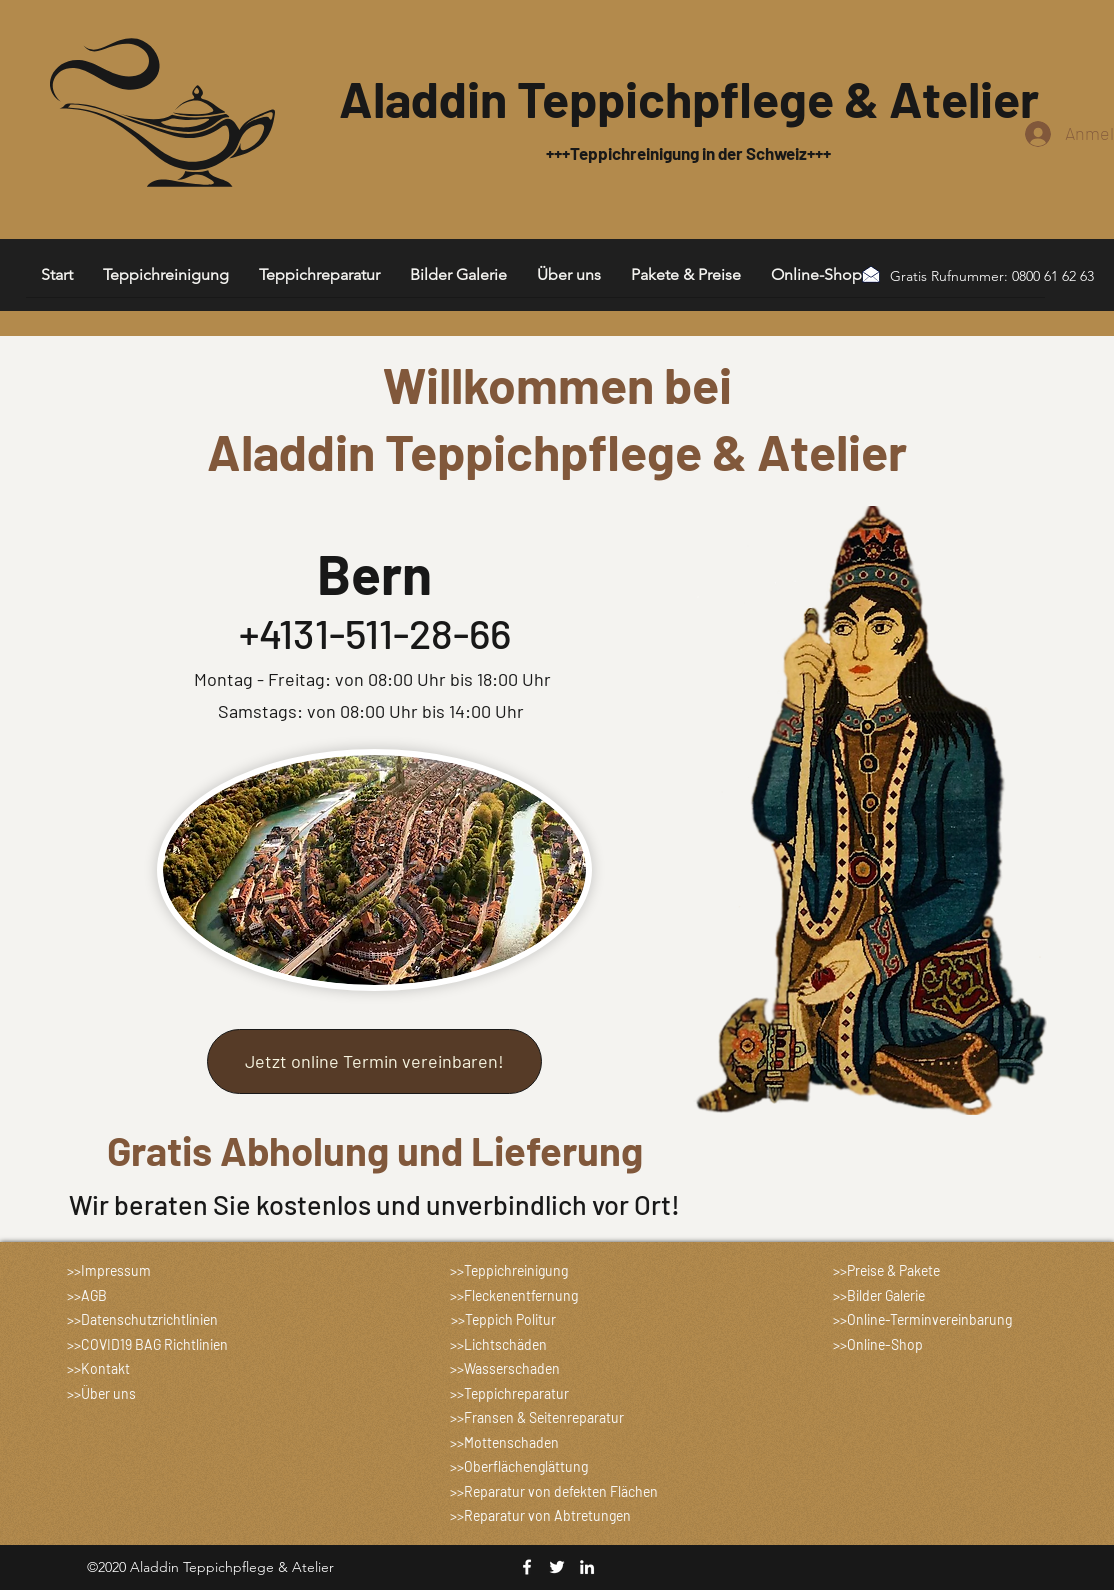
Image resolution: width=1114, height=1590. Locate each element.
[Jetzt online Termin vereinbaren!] (374, 1061)
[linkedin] (587, 1567)
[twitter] (557, 1567)
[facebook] (527, 1567)
